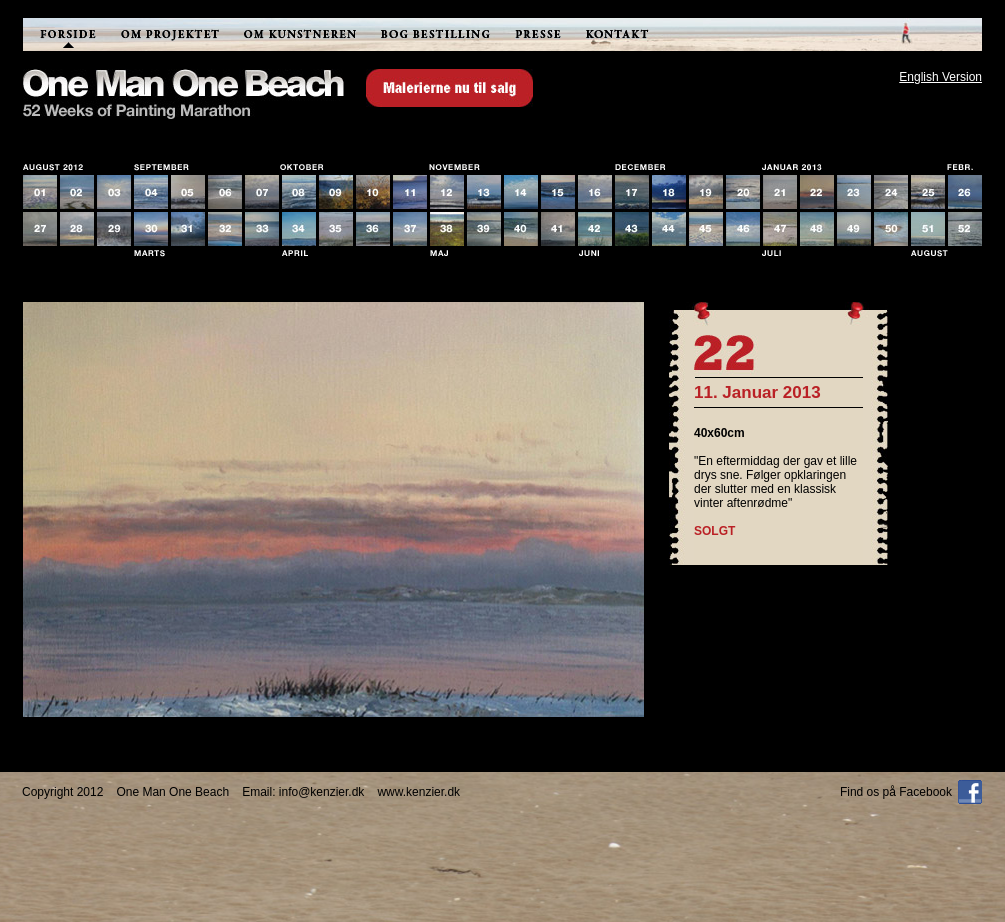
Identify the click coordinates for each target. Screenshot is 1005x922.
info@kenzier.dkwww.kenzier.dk (369, 792)
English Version (940, 77)
